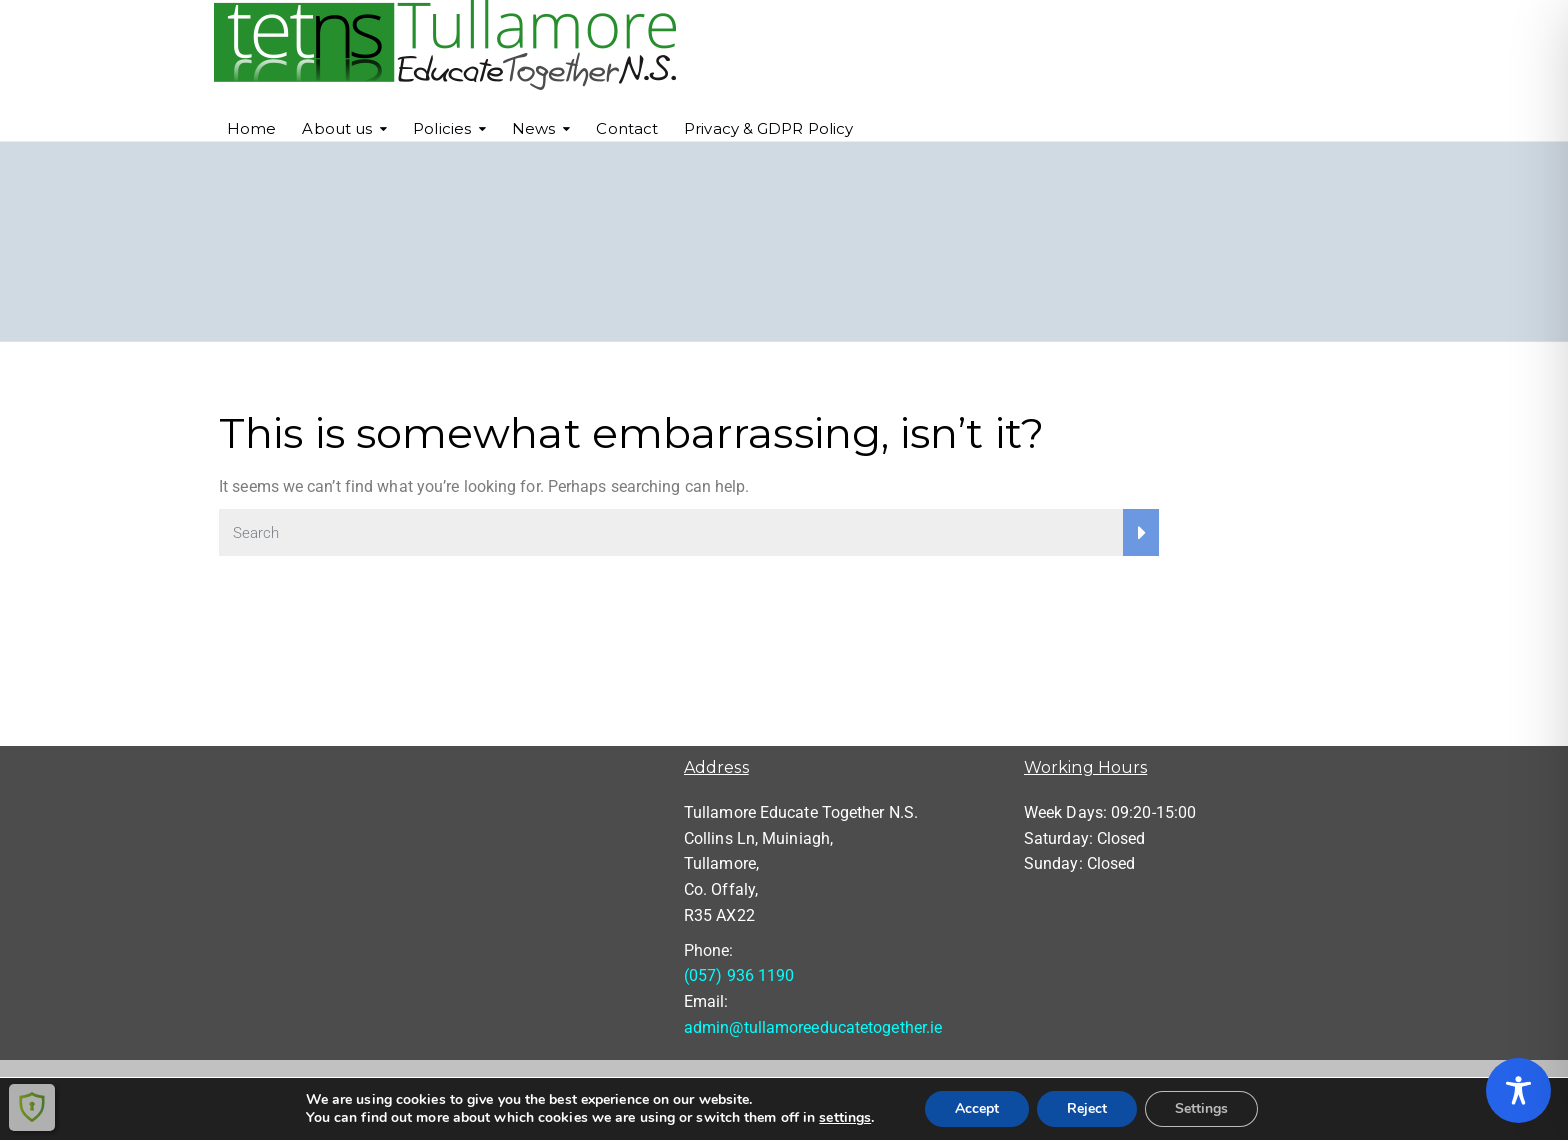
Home (251, 128)
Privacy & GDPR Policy (768, 128)
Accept (977, 1108)
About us (337, 128)
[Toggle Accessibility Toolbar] (1518, 1090)
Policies (442, 128)
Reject (1087, 1108)
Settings (1201, 1108)
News (533, 128)
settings (845, 1118)
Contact (627, 128)
